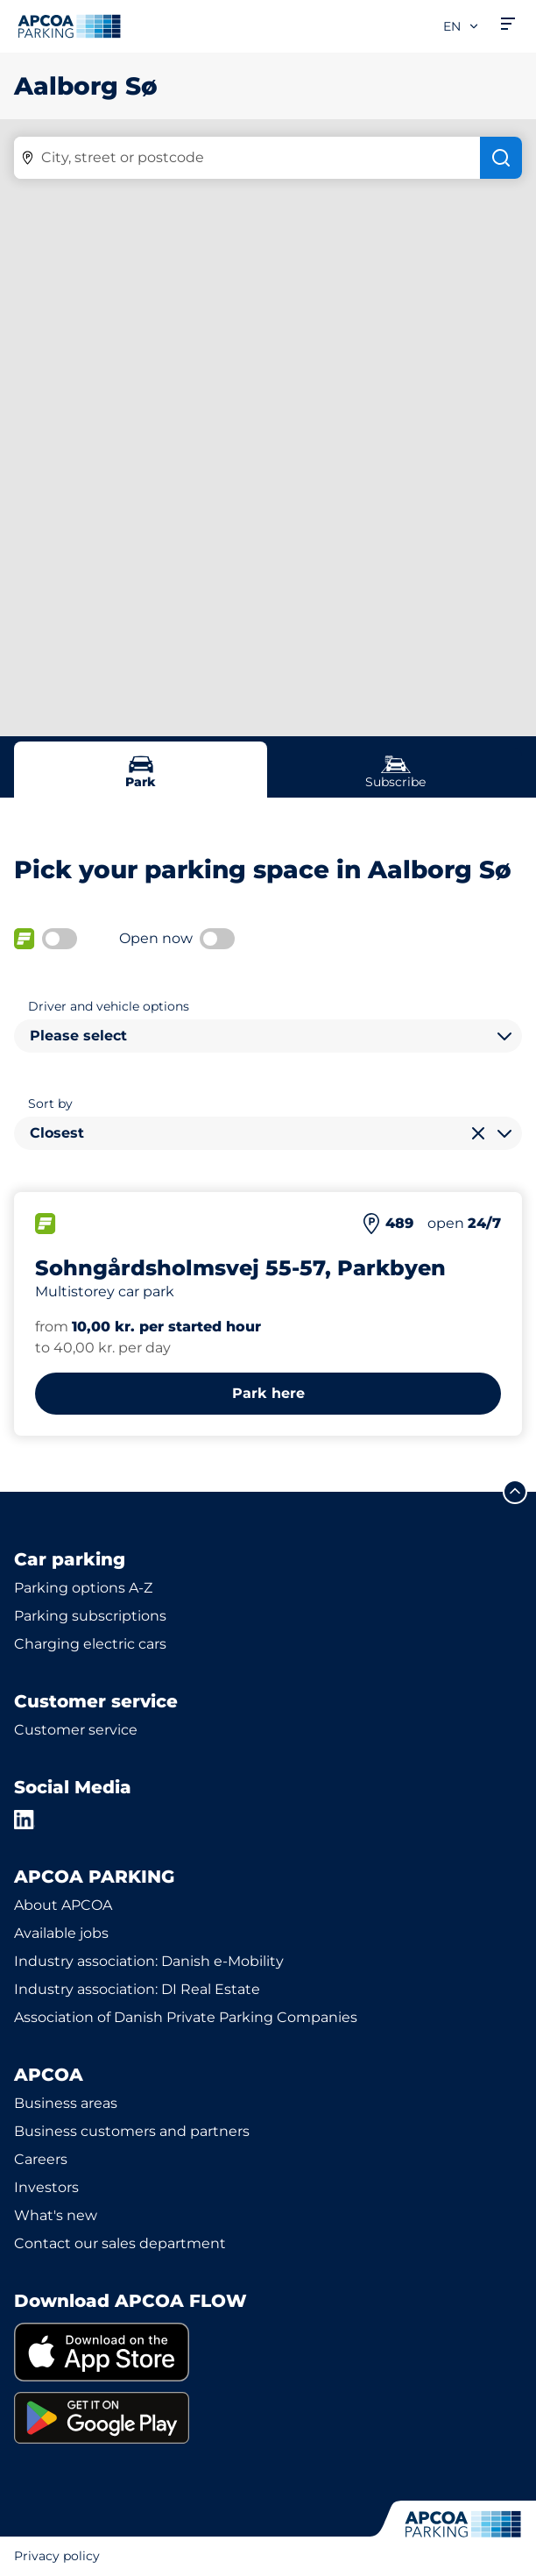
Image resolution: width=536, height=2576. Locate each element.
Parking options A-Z (83, 1587)
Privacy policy (57, 2556)
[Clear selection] (478, 1133)
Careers (40, 2159)
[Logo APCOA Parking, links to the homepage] (69, 26)
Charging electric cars (90, 1644)
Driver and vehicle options (108, 1006)
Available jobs (61, 1933)
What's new (55, 2215)
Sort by (50, 1103)
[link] (268, 2352)
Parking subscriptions (90, 1615)
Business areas (65, 2103)
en (461, 26)
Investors (46, 2187)
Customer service (76, 1729)
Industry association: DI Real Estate (137, 1989)
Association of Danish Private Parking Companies (185, 2017)
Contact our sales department (120, 2243)
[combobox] (268, 1036)
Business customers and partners (132, 2131)
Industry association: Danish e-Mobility (149, 1961)
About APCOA (63, 1905)
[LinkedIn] (24, 1819)
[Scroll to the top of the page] (515, 1492)
